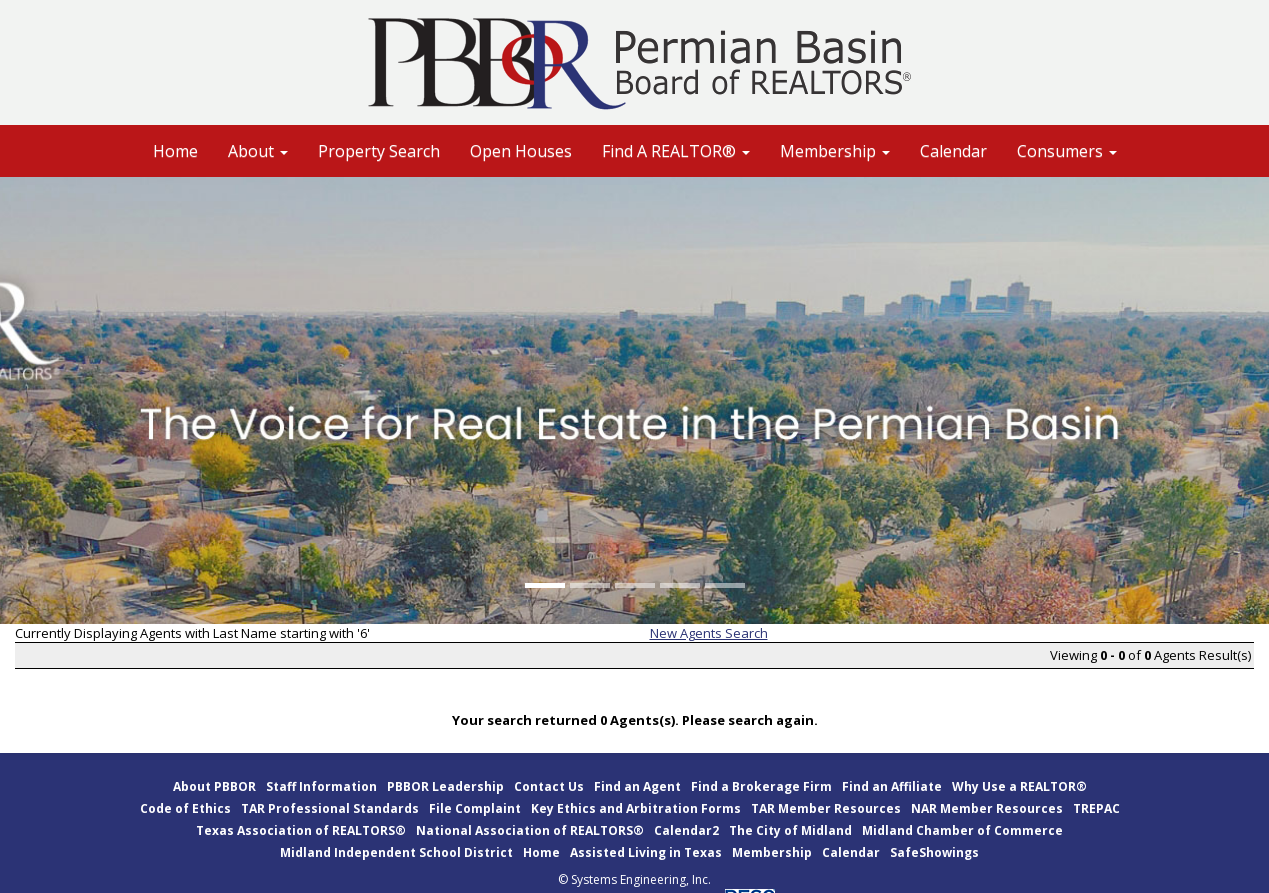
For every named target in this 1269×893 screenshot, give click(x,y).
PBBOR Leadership (445, 786)
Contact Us (549, 786)
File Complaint (475, 808)
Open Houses (521, 151)
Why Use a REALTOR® (1019, 786)
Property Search (379, 151)
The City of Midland (790, 830)
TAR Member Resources (826, 808)
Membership (772, 852)
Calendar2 (686, 830)
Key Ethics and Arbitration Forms (636, 808)
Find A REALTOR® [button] (676, 151)
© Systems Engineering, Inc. (634, 879)
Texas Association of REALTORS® (301, 830)
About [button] (258, 151)
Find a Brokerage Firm (761, 786)
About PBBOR (214, 786)
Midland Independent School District (396, 852)
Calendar (953, 151)
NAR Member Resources (987, 808)
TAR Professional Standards (330, 808)
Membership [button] (835, 151)
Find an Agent (637, 786)
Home (175, 151)
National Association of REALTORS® (530, 830)
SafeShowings (934, 852)
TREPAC (1096, 808)
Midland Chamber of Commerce (962, 830)
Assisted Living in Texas (646, 852)
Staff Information (321, 786)
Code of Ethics (185, 808)
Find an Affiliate (892, 786)
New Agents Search (709, 633)
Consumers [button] (1067, 151)
